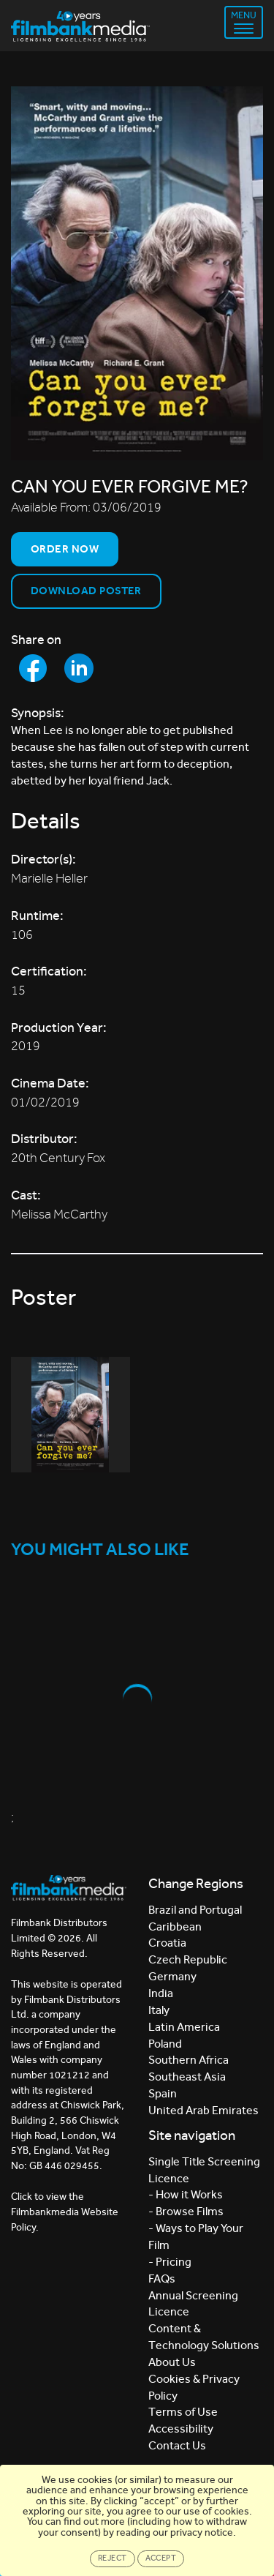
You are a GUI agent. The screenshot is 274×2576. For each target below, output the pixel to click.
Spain (162, 2093)
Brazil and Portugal (195, 1910)
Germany (172, 1976)
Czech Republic (187, 1959)
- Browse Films (186, 2211)
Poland (165, 2044)
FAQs (161, 2278)
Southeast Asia (187, 2076)
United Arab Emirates (203, 2110)
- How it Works (185, 2194)
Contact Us (177, 2445)
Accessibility (180, 2428)
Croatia (167, 1943)
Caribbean (175, 1926)
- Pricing (169, 2262)
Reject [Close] (112, 2558)
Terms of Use (183, 2412)
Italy (159, 2010)
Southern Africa (188, 2060)
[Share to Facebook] (33, 668)
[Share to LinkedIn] (79, 668)
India (160, 1993)
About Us (172, 2362)
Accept (161, 2558)
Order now (65, 548)
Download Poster (86, 590)
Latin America (184, 2027)
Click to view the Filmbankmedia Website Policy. (64, 2211)
